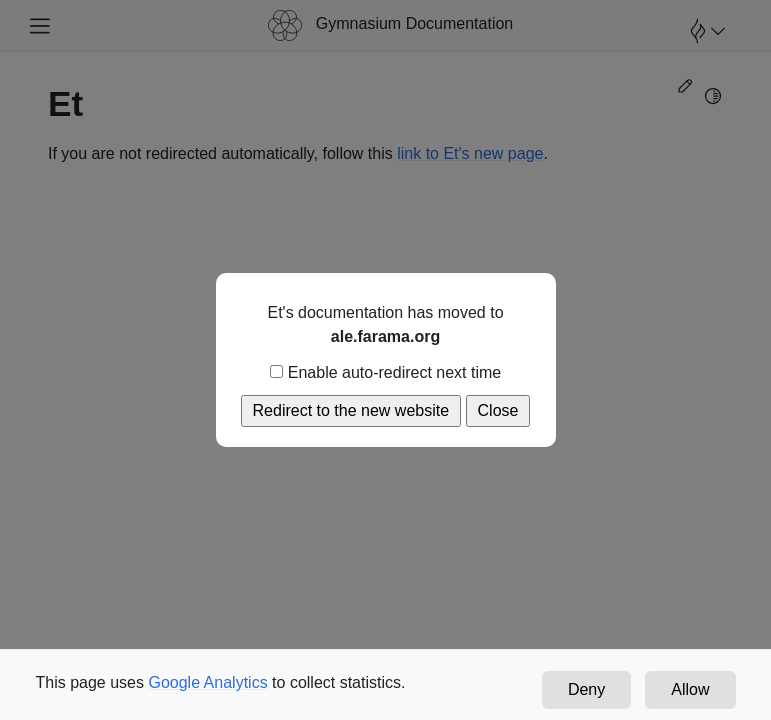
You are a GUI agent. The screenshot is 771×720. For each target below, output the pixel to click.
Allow (690, 689)
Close (498, 410)
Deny (586, 689)
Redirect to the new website (351, 410)
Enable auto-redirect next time (385, 372)
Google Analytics (207, 682)
